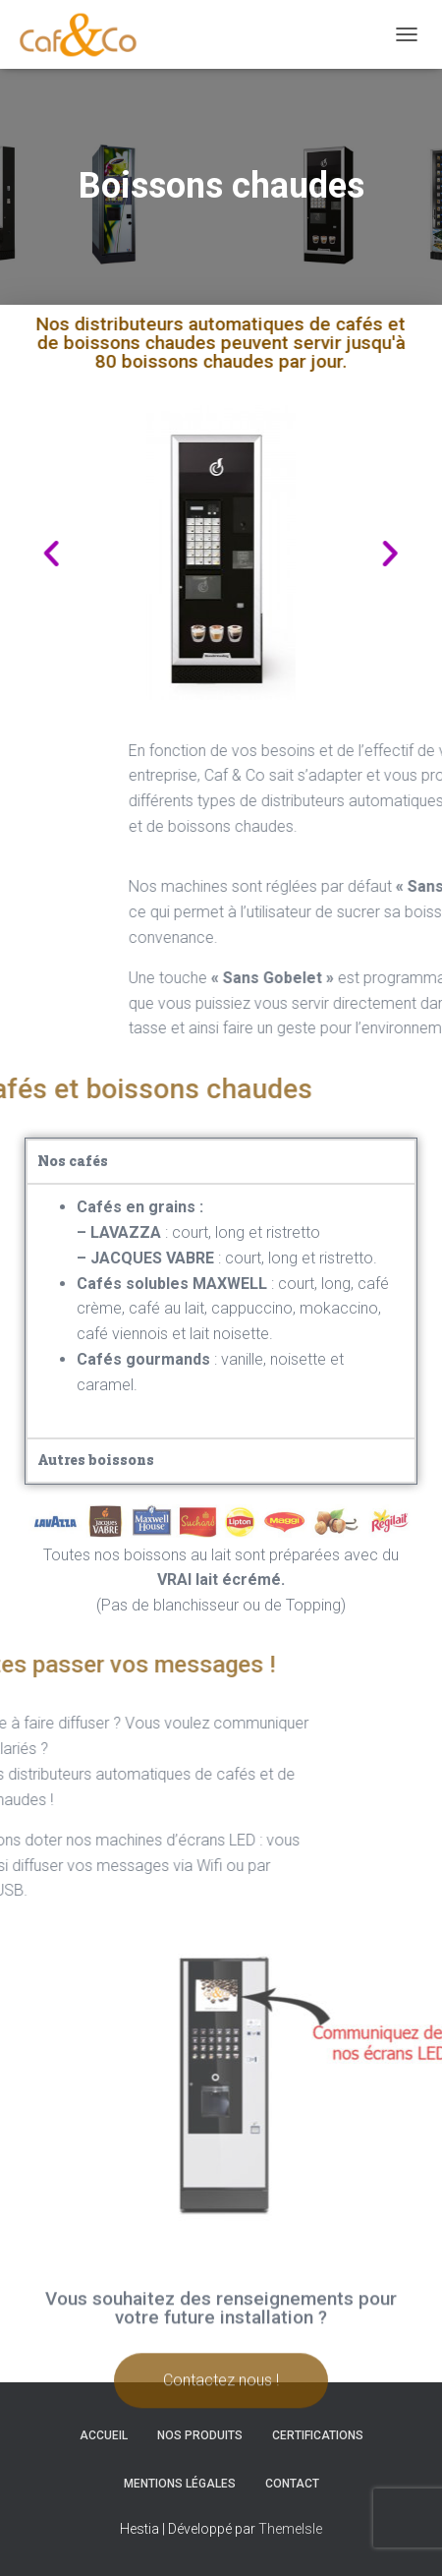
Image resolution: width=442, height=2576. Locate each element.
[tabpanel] (221, 1310)
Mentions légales (180, 2483)
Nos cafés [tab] (72, 1160)
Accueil (104, 2435)
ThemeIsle (290, 2529)
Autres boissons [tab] (95, 1459)
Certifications (317, 2435)
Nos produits (200, 2435)
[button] (355, 552)
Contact (292, 2483)
